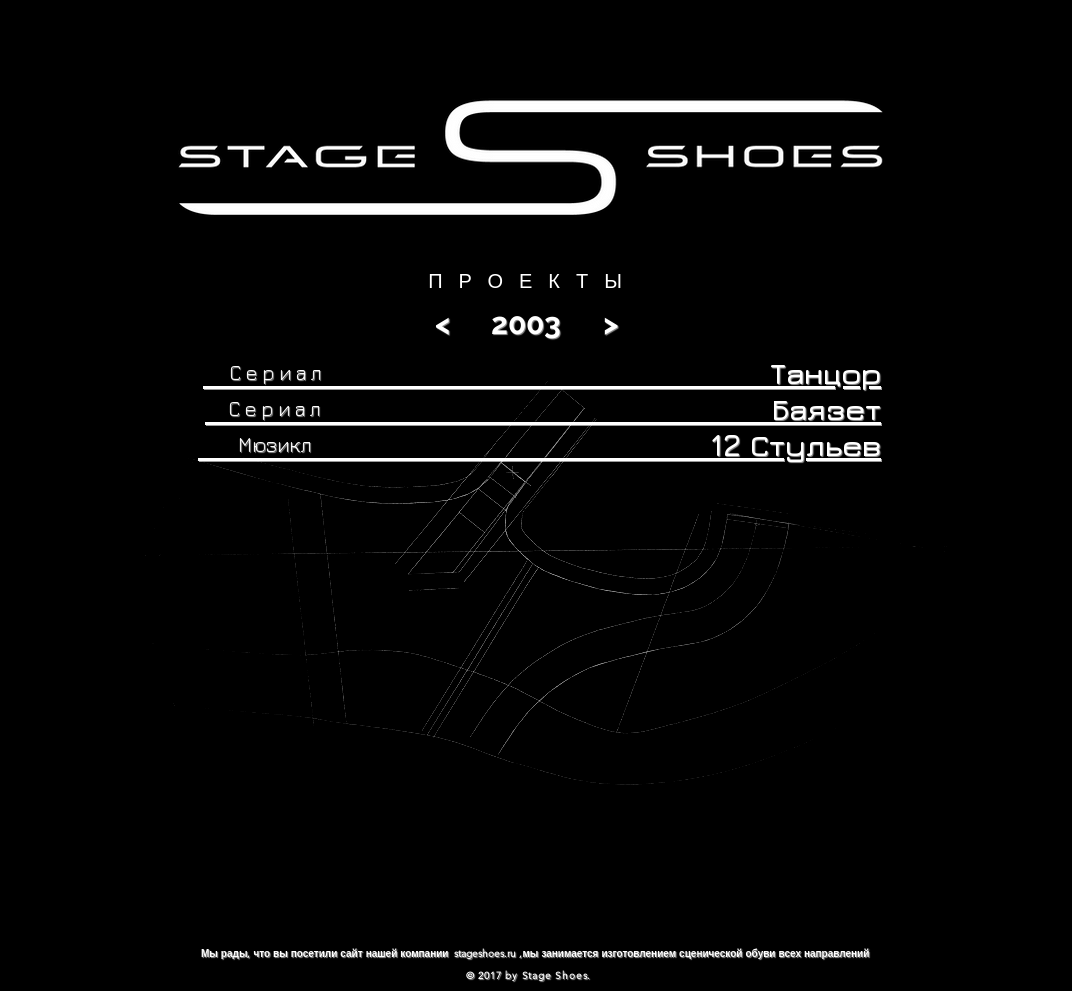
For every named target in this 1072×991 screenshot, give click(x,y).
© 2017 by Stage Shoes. (529, 975)
